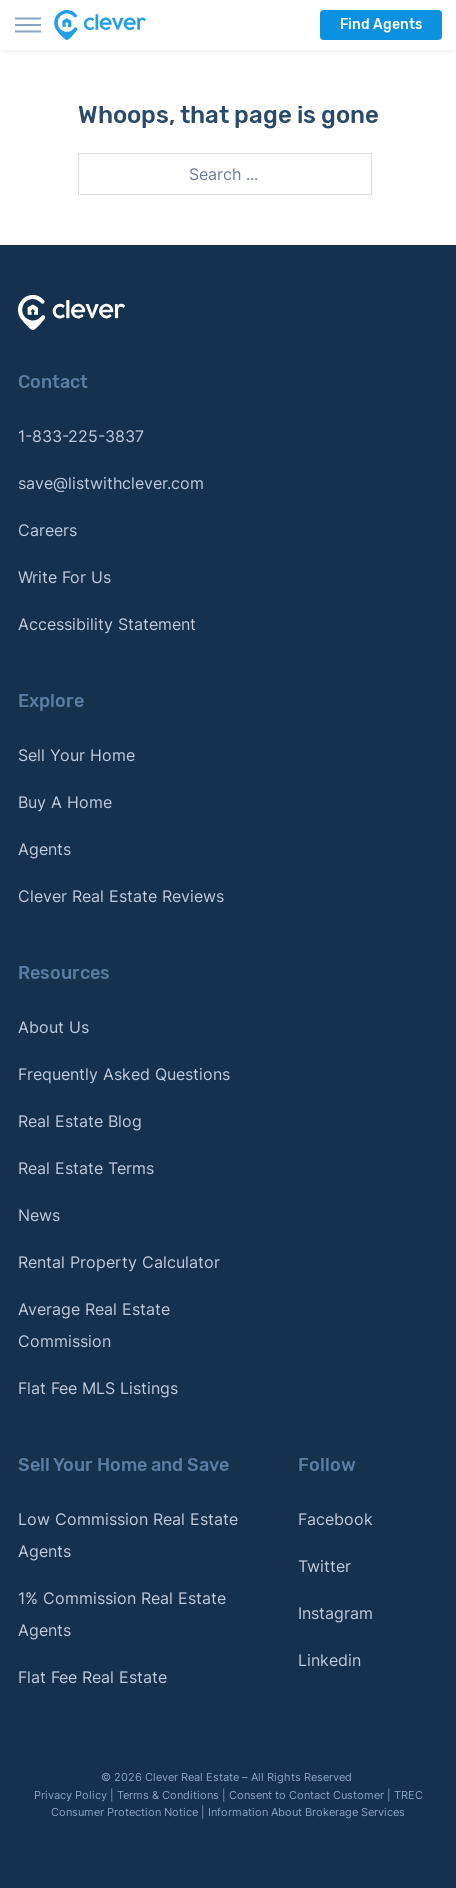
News (39, 1215)
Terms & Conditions (168, 1795)
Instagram (335, 1613)
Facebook (335, 1519)
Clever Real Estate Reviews (121, 896)
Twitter (324, 1566)
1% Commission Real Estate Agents (122, 1614)
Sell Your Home (76, 755)
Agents (44, 849)
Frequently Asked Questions (124, 1074)
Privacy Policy (70, 1795)
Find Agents (381, 24)
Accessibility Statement (107, 624)
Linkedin (329, 1660)
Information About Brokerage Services (306, 1812)
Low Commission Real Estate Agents (128, 1535)
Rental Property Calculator (119, 1262)
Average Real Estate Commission (94, 1325)
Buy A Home (65, 802)
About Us (53, 1027)
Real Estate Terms (86, 1168)
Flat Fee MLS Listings (98, 1388)
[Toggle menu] (28, 25)
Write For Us (64, 577)
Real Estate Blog (80, 1121)
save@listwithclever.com (111, 483)
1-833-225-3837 (81, 436)
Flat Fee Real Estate (92, 1677)
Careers (47, 530)
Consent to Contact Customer (306, 1795)
